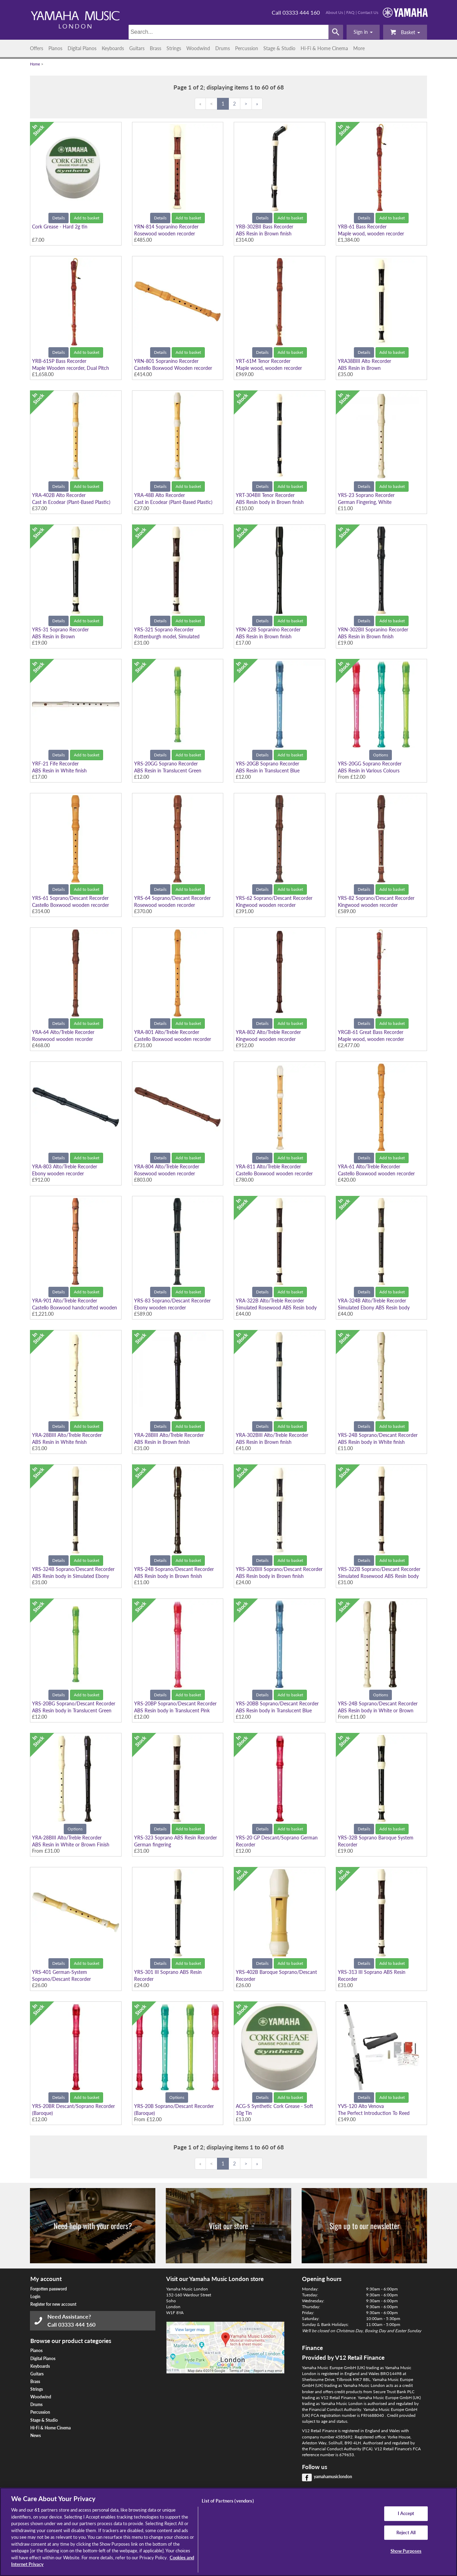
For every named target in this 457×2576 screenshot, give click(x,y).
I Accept (406, 2513)
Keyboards (113, 48)
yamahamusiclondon (333, 2476)
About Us (334, 12)
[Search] (229, 32)
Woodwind (198, 48)
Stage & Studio (279, 48)
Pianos (55, 48)
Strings (173, 48)
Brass (155, 48)
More (359, 48)
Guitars (137, 48)
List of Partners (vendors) (228, 2501)
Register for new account (53, 2304)
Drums (222, 48)
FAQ (350, 12)
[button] (363, 32)
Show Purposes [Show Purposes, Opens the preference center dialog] (405, 2551)
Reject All (406, 2532)
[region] (228, 2532)
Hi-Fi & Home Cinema (324, 48)
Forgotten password (48, 2288)
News (35, 2435)
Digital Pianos (82, 48)
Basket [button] (405, 32)
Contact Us (368, 12)
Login (35, 2296)
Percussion (246, 48)
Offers (36, 48)
